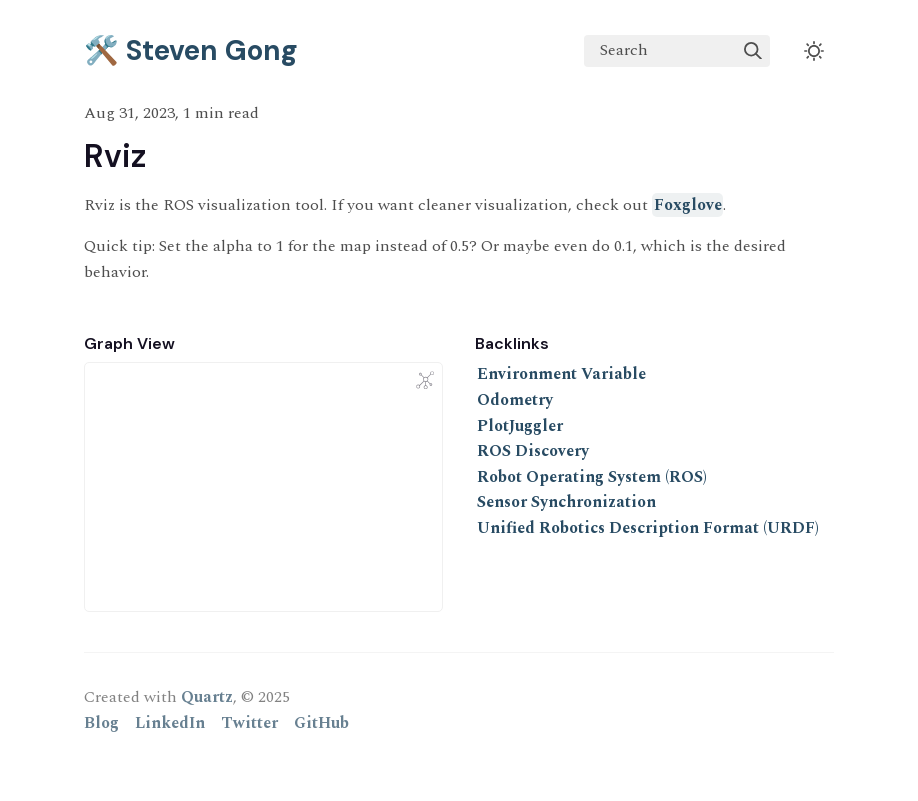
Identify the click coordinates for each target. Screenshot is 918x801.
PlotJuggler (520, 426)
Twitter (249, 723)
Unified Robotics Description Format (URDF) (648, 528)
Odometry (515, 400)
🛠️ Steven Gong (191, 50)
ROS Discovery (533, 451)
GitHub (321, 723)
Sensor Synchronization (566, 502)
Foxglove (688, 205)
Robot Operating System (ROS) (592, 477)
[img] (753, 51)
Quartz (207, 697)
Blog (101, 723)
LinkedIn (170, 723)
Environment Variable (561, 374)
